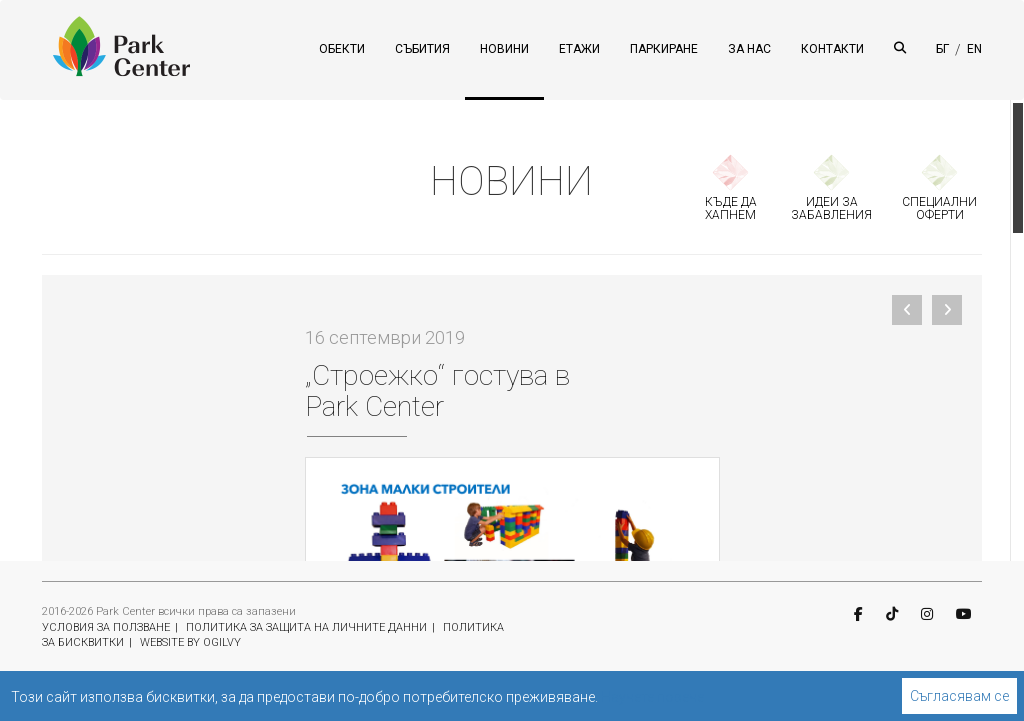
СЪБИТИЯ (422, 49)
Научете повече (652, 697)
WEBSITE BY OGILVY (190, 642)
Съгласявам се (959, 696)
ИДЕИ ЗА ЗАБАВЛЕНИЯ (831, 208)
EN (974, 49)
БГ (942, 49)
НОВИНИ (504, 49)
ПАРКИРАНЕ (664, 49)
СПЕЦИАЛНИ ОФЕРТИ (939, 208)
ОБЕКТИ (342, 49)
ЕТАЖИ (579, 49)
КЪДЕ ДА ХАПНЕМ (731, 208)
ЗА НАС (749, 49)
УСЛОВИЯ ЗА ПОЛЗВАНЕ (106, 627)
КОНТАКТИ (832, 49)
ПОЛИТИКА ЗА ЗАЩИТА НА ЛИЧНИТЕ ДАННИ (306, 627)
